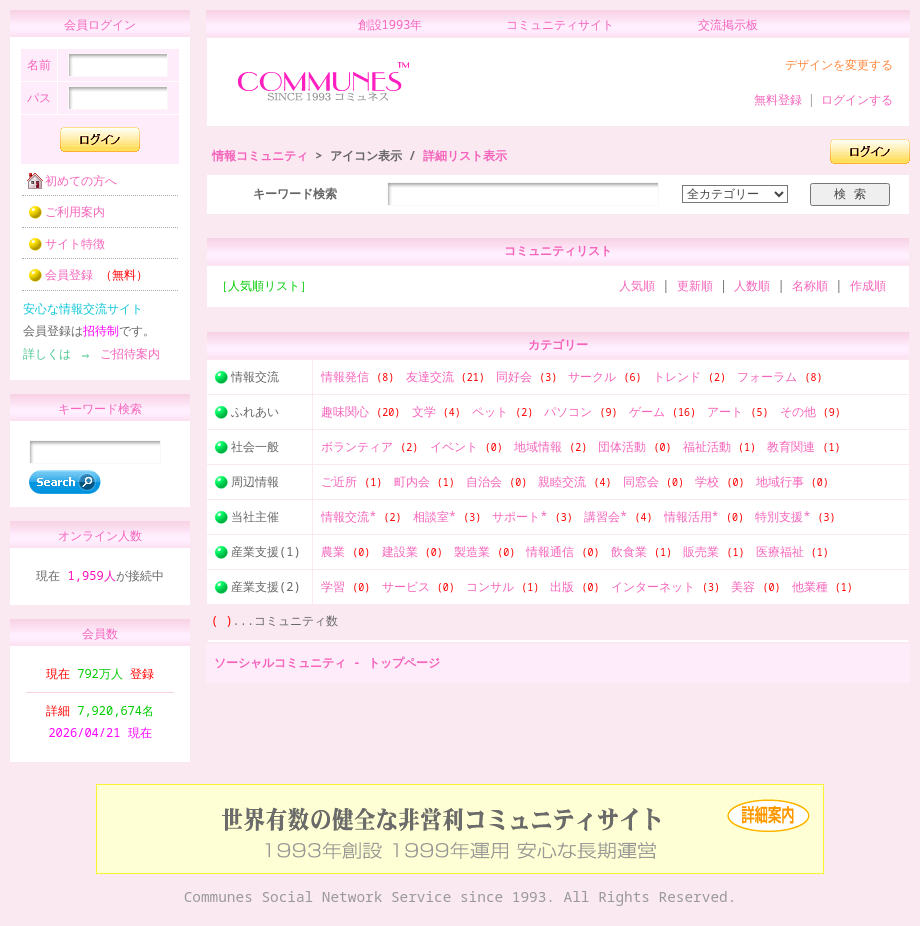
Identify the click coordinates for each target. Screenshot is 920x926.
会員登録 (81, 280)
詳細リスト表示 (465, 155)
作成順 (868, 285)
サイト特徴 (60, 249)
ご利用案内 (60, 217)
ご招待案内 (124, 359)
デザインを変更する (839, 64)
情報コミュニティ (260, 155)
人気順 (637, 285)
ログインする (857, 99)
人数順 (752, 285)
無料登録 (778, 99)
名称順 (810, 285)
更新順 (695, 285)
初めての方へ (66, 186)
